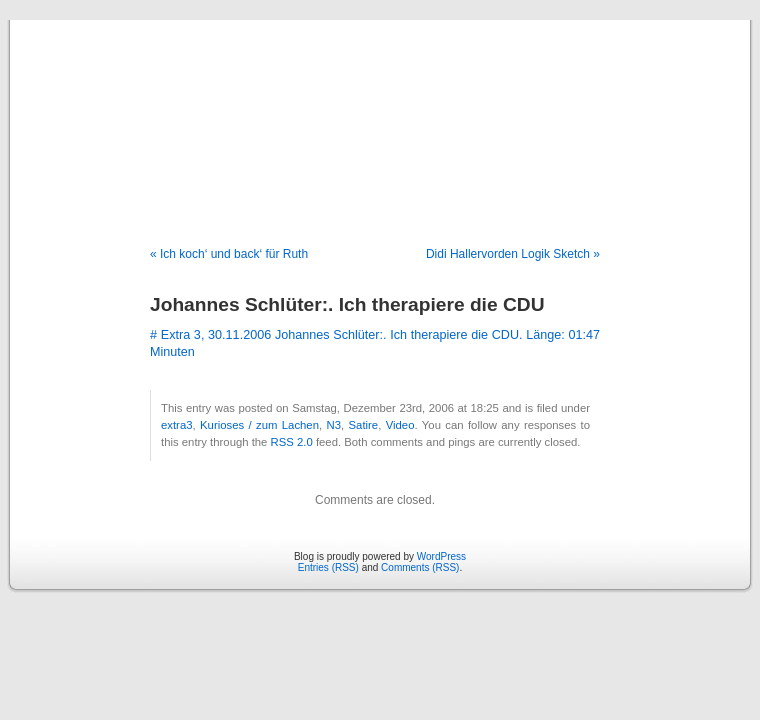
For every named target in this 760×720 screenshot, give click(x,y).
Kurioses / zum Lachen (259, 425)
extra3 (176, 425)
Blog (380, 112)
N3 (334, 425)
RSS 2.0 (292, 442)
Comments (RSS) (420, 567)
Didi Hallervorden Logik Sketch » (513, 254)
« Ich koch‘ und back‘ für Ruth (229, 254)
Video (400, 425)
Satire (364, 425)
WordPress (441, 556)
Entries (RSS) (328, 567)
